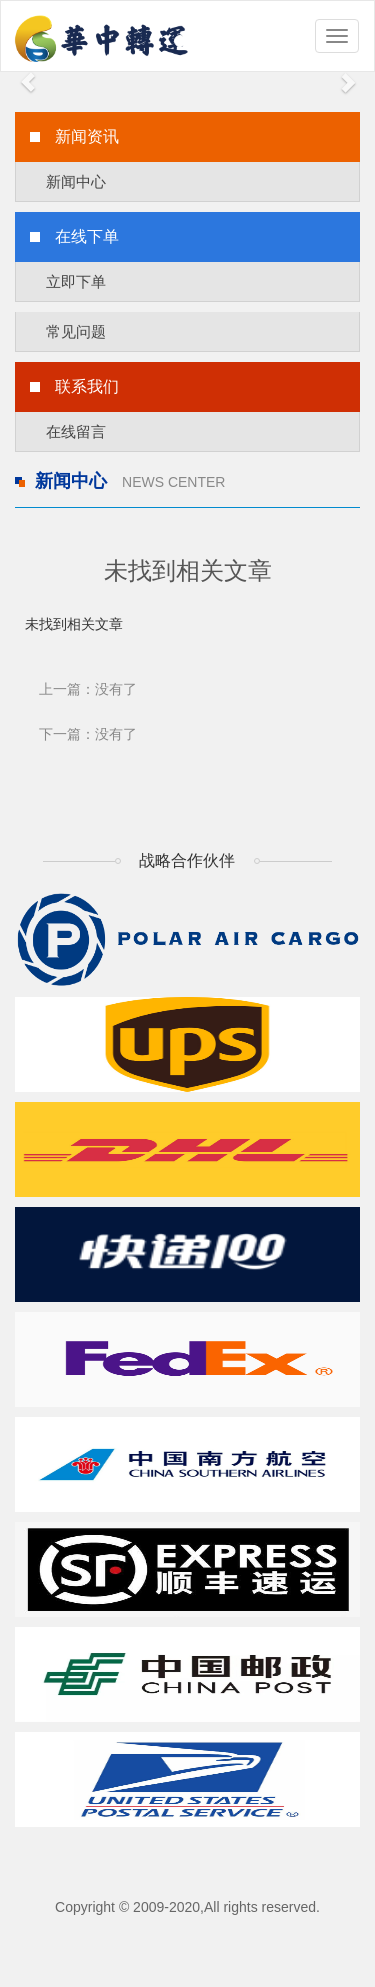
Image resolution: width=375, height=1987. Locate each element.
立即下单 (76, 281)
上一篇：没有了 (88, 689)
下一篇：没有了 (88, 734)
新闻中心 (76, 181)
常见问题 (76, 331)
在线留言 (76, 431)
